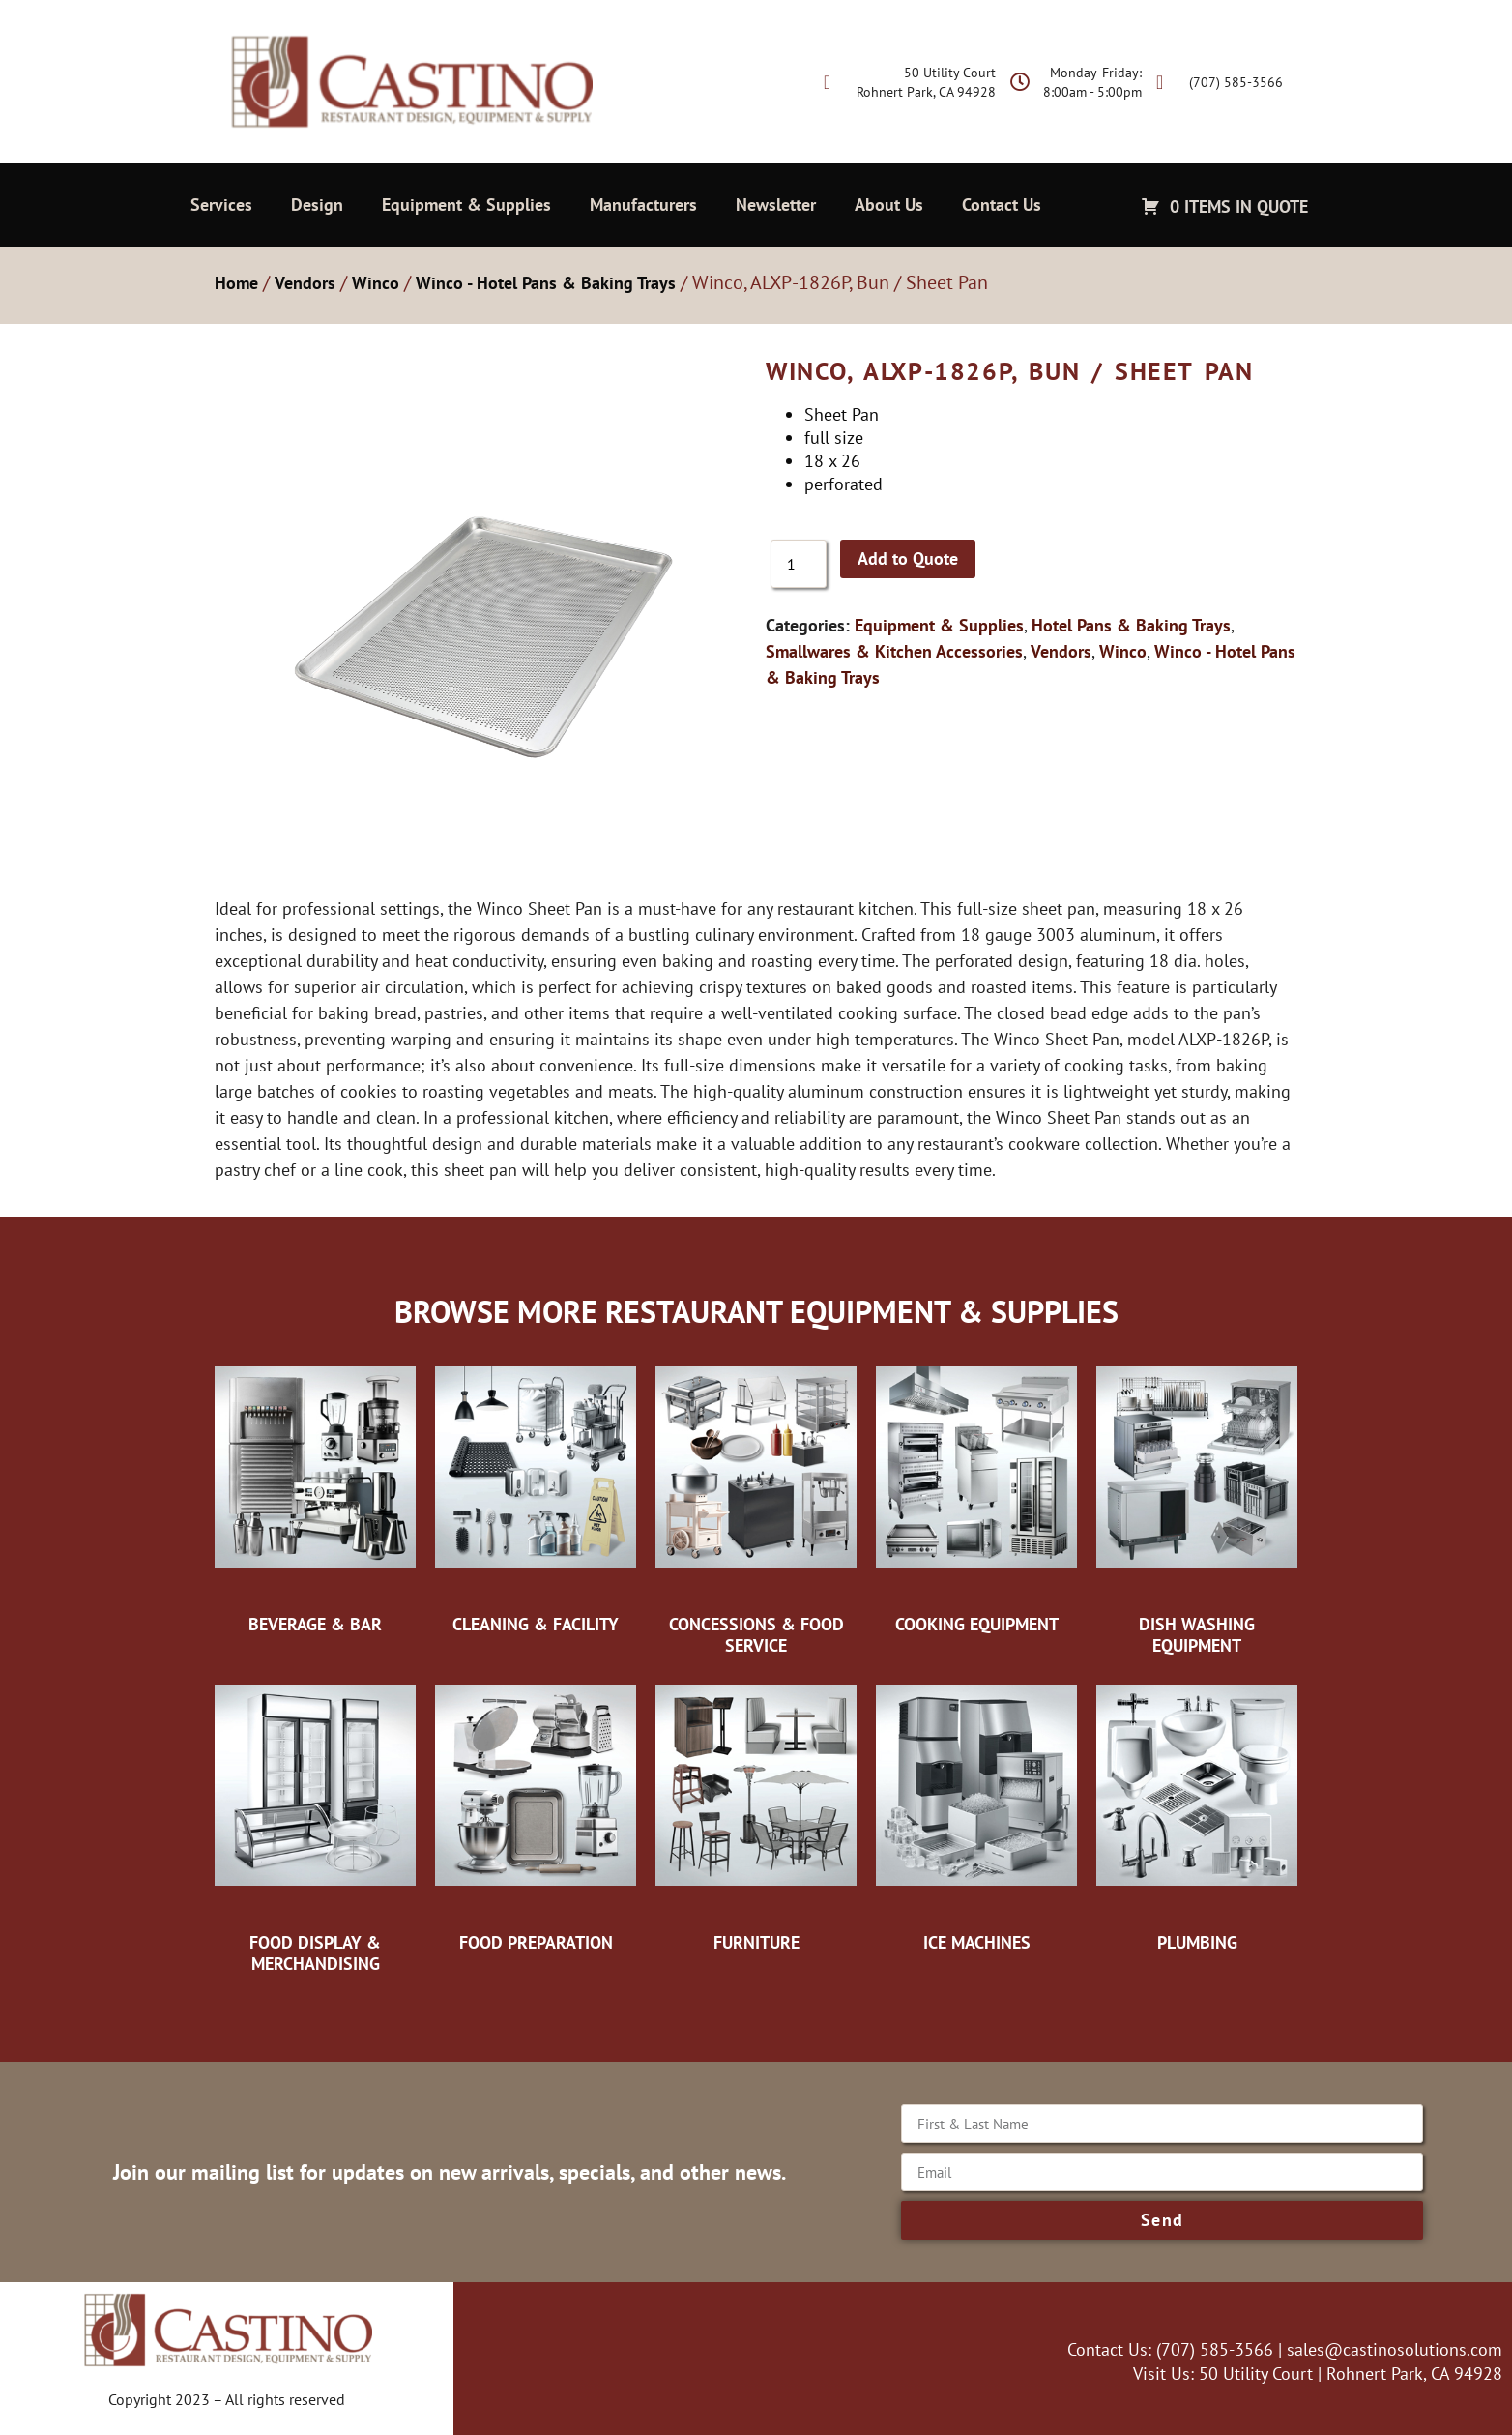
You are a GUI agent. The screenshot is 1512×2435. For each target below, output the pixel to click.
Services (221, 204)
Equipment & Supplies (466, 204)
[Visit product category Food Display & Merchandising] (315, 1823)
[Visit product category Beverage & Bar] (315, 1495)
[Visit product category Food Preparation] (535, 1813)
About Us (889, 204)
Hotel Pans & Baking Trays (1131, 625)
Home (236, 283)
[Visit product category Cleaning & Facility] (535, 1495)
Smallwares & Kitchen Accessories (894, 651)
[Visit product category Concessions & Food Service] (756, 1505)
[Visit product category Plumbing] (1196, 1813)
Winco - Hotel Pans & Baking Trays (546, 283)
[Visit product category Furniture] (756, 1813)
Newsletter (776, 204)
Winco (375, 283)
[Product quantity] (799, 564)
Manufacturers (643, 204)
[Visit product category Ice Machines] (976, 1813)
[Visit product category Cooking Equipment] (976, 1495)
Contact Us (1001, 204)
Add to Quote (908, 558)
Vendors (305, 283)
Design (317, 204)
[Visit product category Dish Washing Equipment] (1196, 1505)
